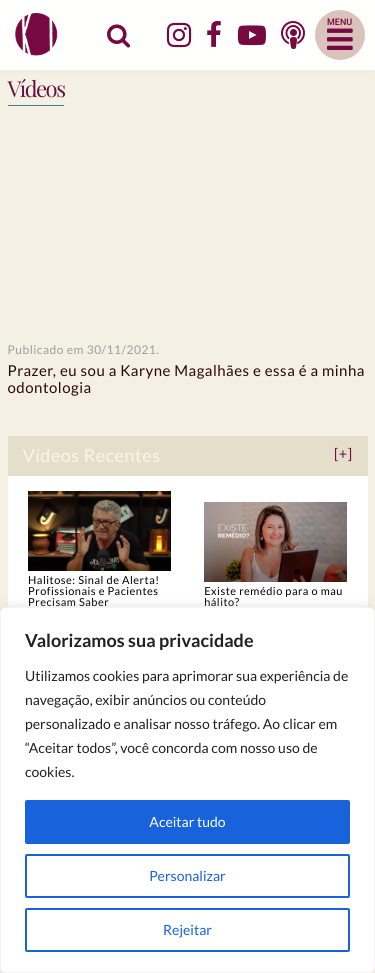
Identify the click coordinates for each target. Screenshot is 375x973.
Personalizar (187, 875)
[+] (343, 454)
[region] (187, 790)
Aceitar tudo (187, 821)
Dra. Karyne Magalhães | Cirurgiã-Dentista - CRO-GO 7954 (39, 34)
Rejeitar (187, 929)
